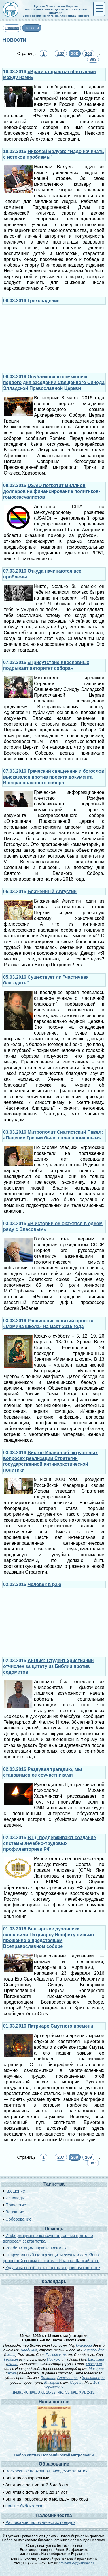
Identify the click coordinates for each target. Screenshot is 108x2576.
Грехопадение (44, 300)
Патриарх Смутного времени (60, 2026)
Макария (96, 2368)
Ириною (53, 2359)
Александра (94, 2350)
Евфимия (96, 2359)
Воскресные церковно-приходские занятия (46, 2471)
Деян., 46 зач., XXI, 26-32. (34, 2392)
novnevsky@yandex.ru (76, 2563)
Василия (48, 2378)
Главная (12, 28)
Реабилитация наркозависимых (35, 2248)
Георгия (11, 2359)
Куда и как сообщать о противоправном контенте (52, 2267)
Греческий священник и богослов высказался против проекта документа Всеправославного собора (53, 777)
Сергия (76, 2382)
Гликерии (84, 2345)
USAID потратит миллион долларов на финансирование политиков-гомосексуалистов (51, 491)
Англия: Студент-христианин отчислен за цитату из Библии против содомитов (48, 1666)
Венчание (14, 2212)
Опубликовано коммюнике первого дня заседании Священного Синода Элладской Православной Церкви (54, 382)
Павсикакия (56, 2354)
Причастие (15, 2205)
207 (60, 53)
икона (10, 2354)
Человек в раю (44, 1584)
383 (93, 59)
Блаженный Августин (52, 891)
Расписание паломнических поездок (40, 2522)
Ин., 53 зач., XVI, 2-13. (77, 2392)
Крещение (15, 2191)
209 (88, 53)
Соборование (18, 2219)
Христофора (93, 2378)
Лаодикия (29, 2350)
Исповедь (14, 2198)
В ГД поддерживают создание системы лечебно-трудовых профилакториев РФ (49, 1843)
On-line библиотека (23, 2506)
